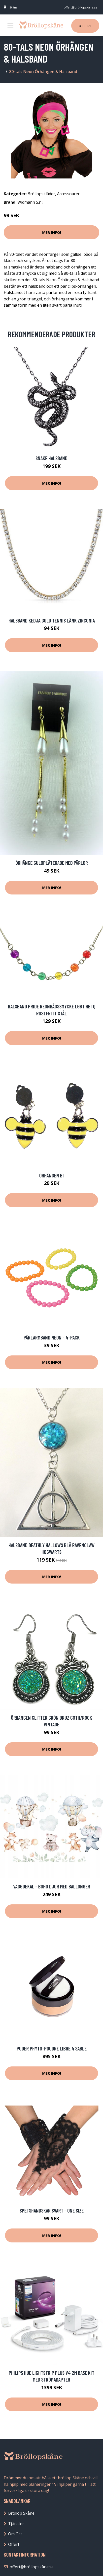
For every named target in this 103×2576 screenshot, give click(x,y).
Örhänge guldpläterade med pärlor (51, 863)
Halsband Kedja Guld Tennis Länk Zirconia (51, 620)
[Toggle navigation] (10, 25)
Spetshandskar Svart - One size (52, 2210)
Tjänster (16, 2523)
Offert (85, 25)
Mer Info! (51, 232)
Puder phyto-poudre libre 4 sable (52, 2048)
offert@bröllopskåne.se (80, 7)
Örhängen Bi (51, 1175)
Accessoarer (68, 193)
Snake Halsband (51, 458)
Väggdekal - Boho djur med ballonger (51, 1886)
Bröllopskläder (41, 193)
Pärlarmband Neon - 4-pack (52, 1337)
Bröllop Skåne (21, 2513)
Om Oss (15, 2534)
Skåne (13, 7)
